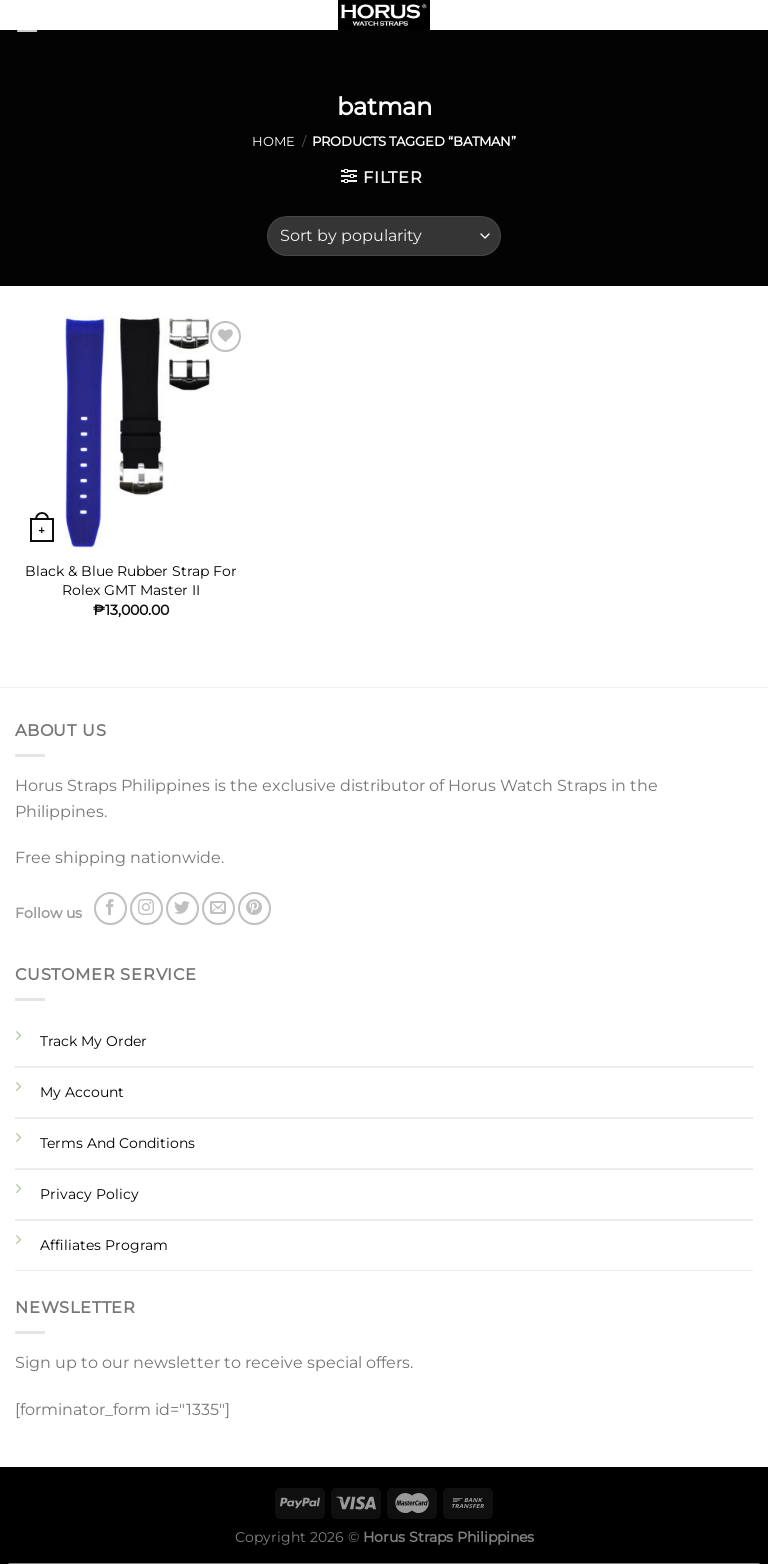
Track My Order (93, 1041)
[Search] (745, 19)
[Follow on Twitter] (182, 908)
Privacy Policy (89, 1194)
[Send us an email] (218, 908)
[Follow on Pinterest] (254, 908)
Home (273, 141)
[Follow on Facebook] (110, 908)
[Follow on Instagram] (146, 908)
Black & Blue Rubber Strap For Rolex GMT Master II (131, 580)
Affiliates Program (104, 1245)
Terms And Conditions (117, 1143)
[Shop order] (384, 236)
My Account (82, 1092)
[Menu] (52, 24)
